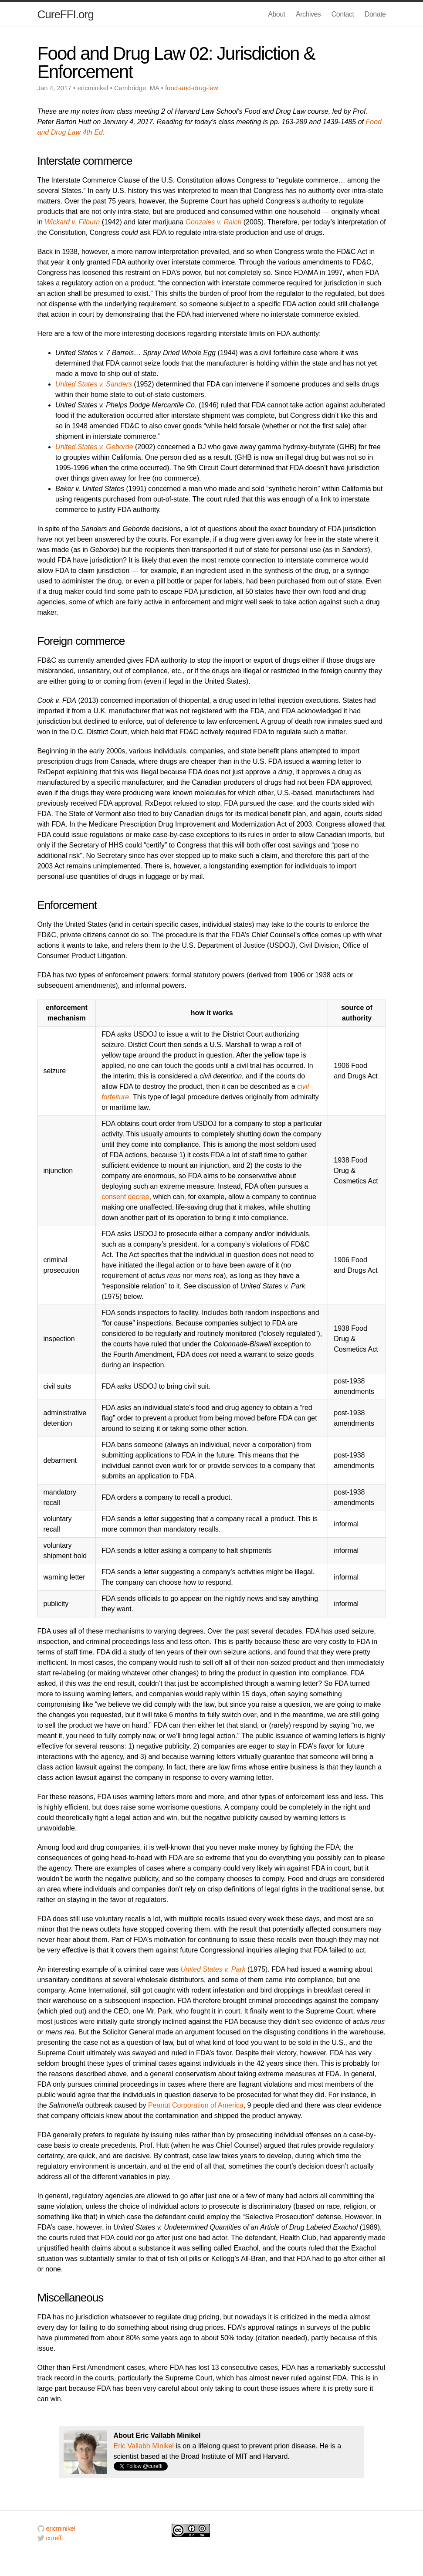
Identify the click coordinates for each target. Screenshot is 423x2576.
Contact (343, 14)
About (276, 14)
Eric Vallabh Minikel (144, 2446)
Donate (375, 14)
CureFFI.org (65, 14)
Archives (308, 14)
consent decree (125, 1196)
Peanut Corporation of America (196, 2105)
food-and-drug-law (191, 88)
